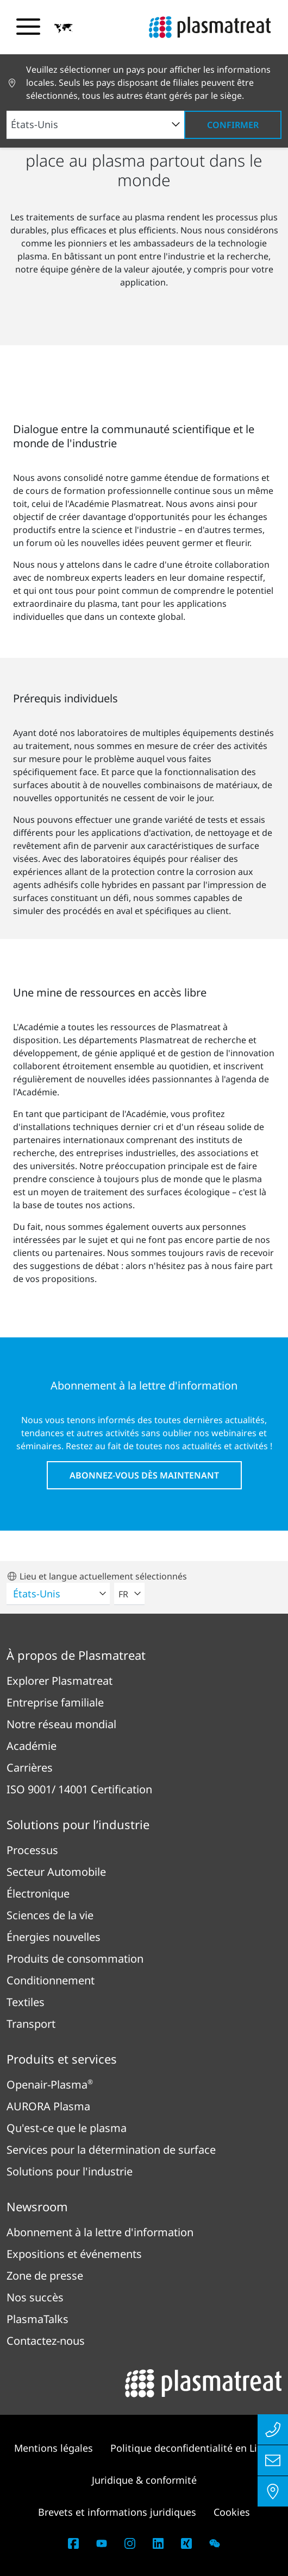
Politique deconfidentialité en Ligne (192, 2447)
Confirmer (233, 125)
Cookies (232, 2511)
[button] (64, 27)
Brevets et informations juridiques (117, 2511)
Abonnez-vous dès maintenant (144, 1475)
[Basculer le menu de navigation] (28, 26)
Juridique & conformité (144, 2479)
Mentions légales (53, 2447)
